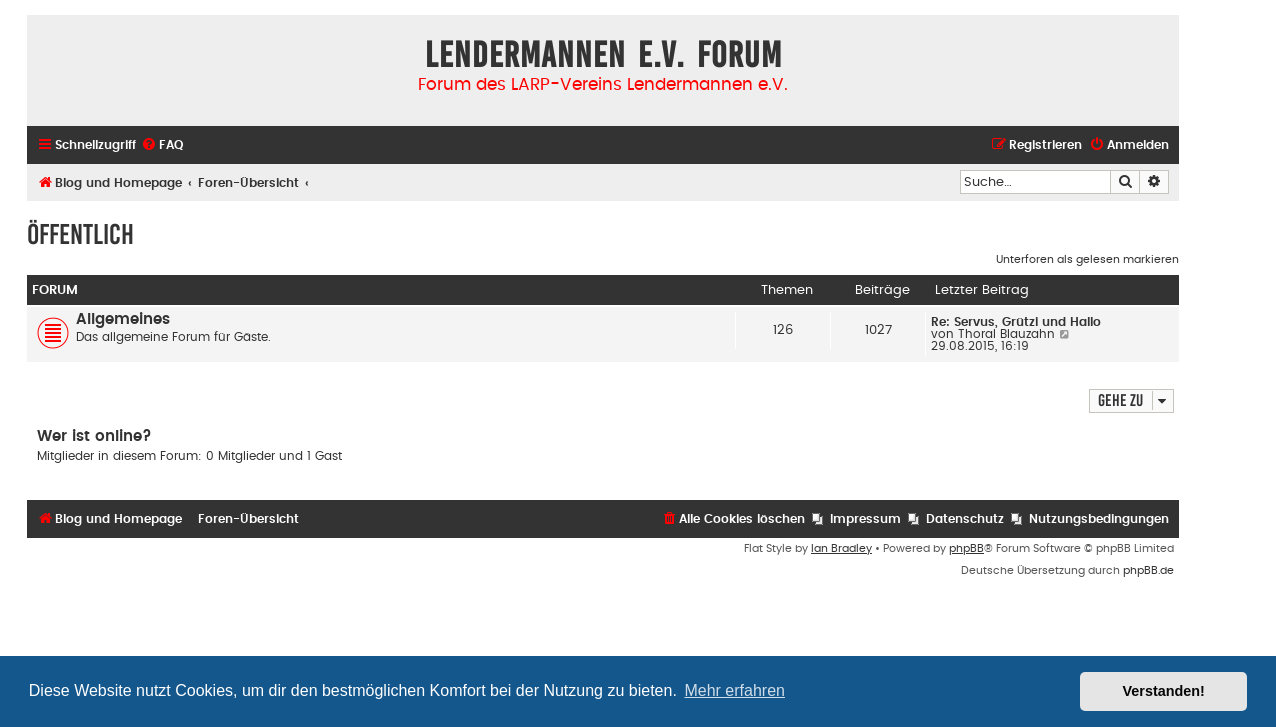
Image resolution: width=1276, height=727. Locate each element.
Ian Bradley (841, 548)
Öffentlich (80, 234)
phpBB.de (1148, 570)
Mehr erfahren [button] (734, 690)
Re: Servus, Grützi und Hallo (1016, 322)
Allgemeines (123, 319)
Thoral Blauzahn (1006, 334)
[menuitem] (162, 145)
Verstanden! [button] (1164, 691)
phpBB (966, 548)
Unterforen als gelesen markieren (1087, 259)
